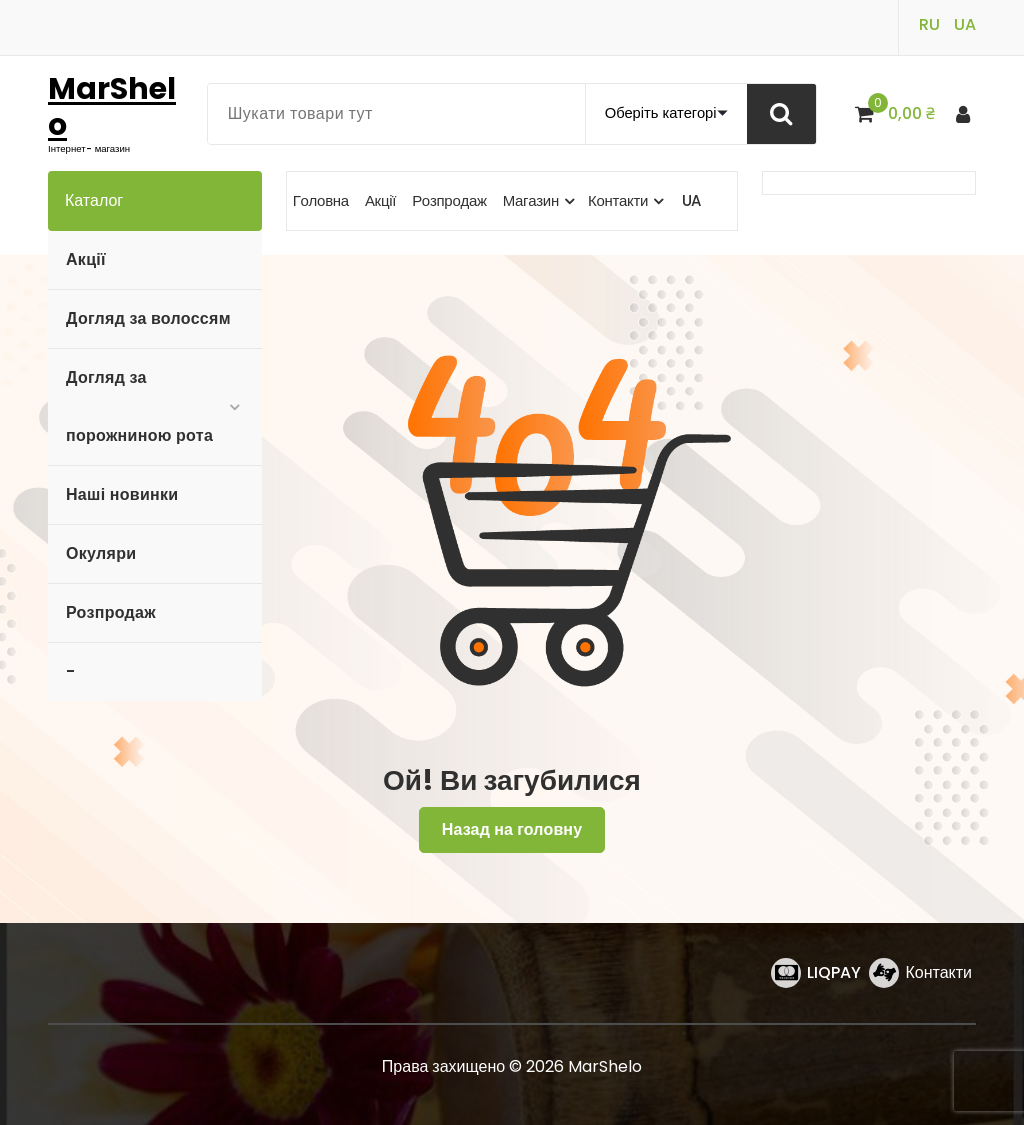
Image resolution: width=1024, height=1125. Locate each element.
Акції (86, 259)
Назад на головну (512, 829)
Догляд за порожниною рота (139, 406)
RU (929, 24)
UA (965, 24)
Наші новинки (122, 494)
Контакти (938, 972)
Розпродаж (111, 612)
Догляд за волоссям (148, 318)
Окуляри (101, 553)
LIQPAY (834, 972)
